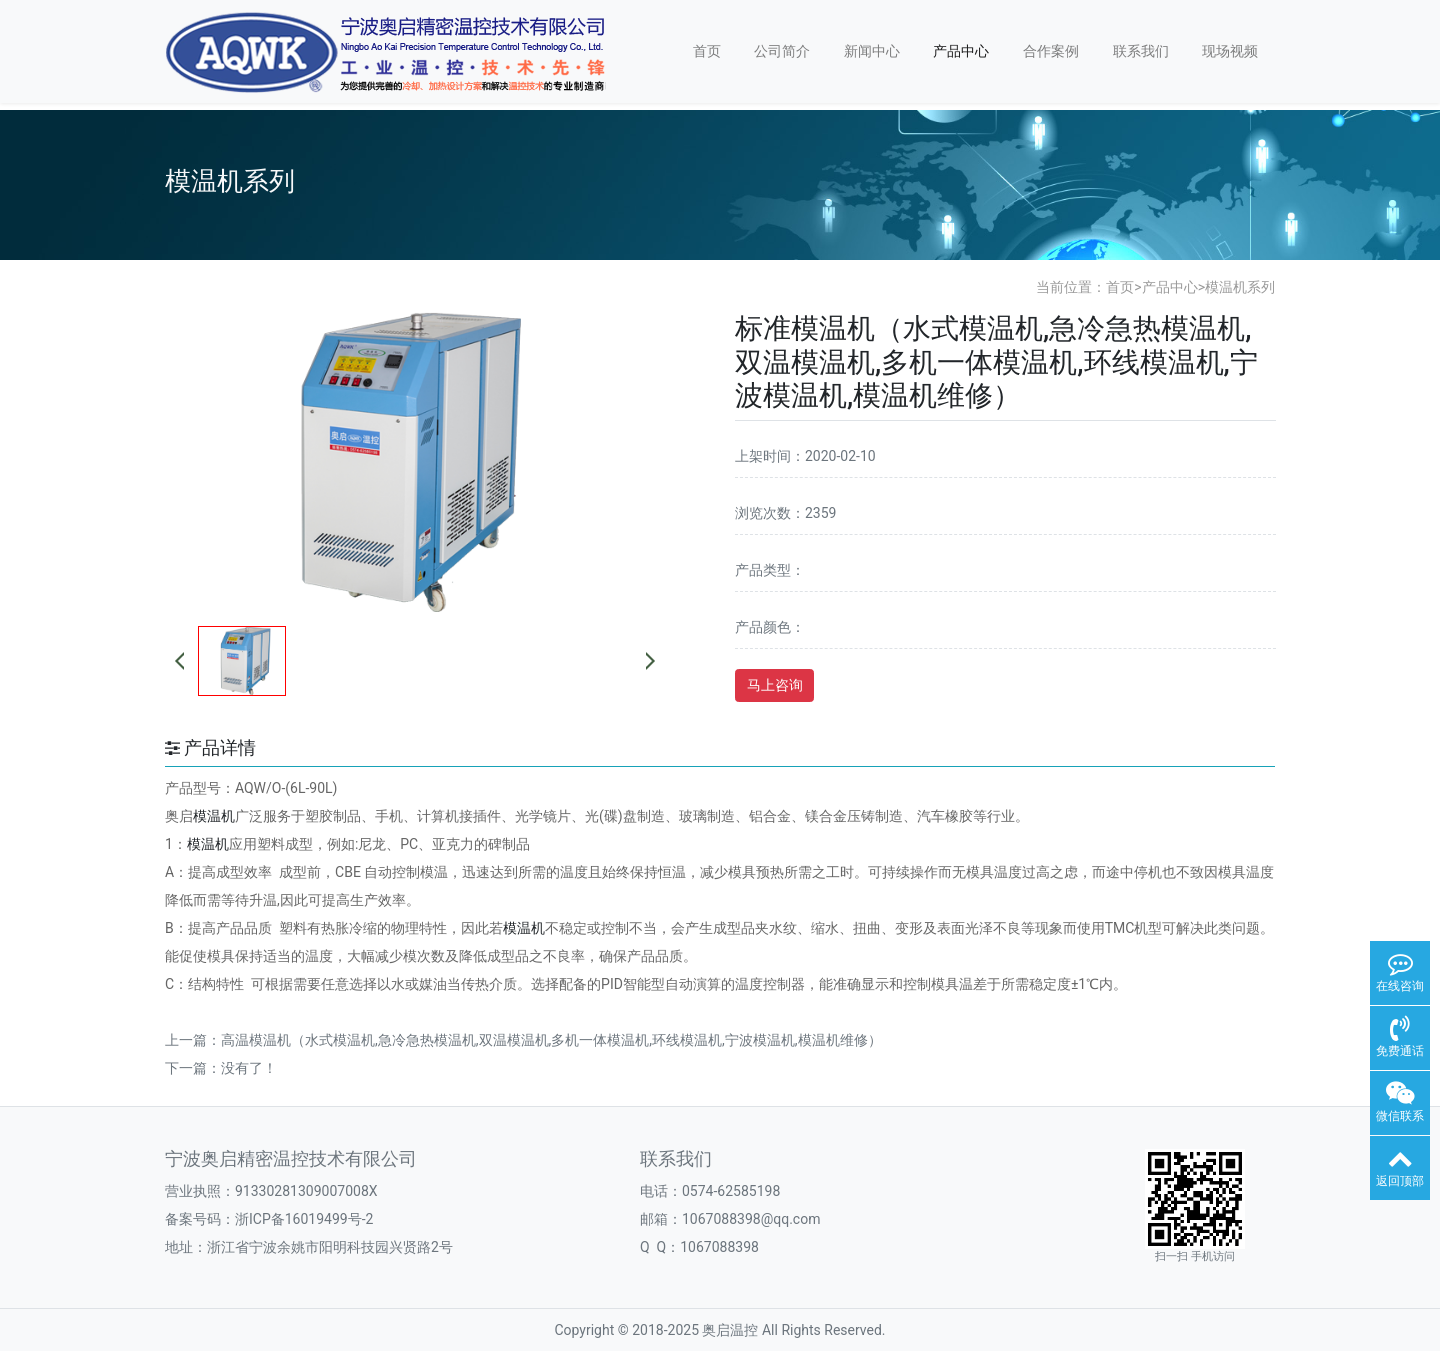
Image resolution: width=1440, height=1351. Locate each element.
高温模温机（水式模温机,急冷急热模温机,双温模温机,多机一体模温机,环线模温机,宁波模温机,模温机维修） (551, 1040)
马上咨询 (775, 685)
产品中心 (961, 51)
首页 (707, 51)
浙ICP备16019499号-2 (304, 1219)
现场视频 (1230, 51)
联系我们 (1141, 51)
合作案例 (1051, 51)
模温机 (214, 816)
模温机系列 (1240, 287)
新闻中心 (872, 51)
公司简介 (782, 51)
